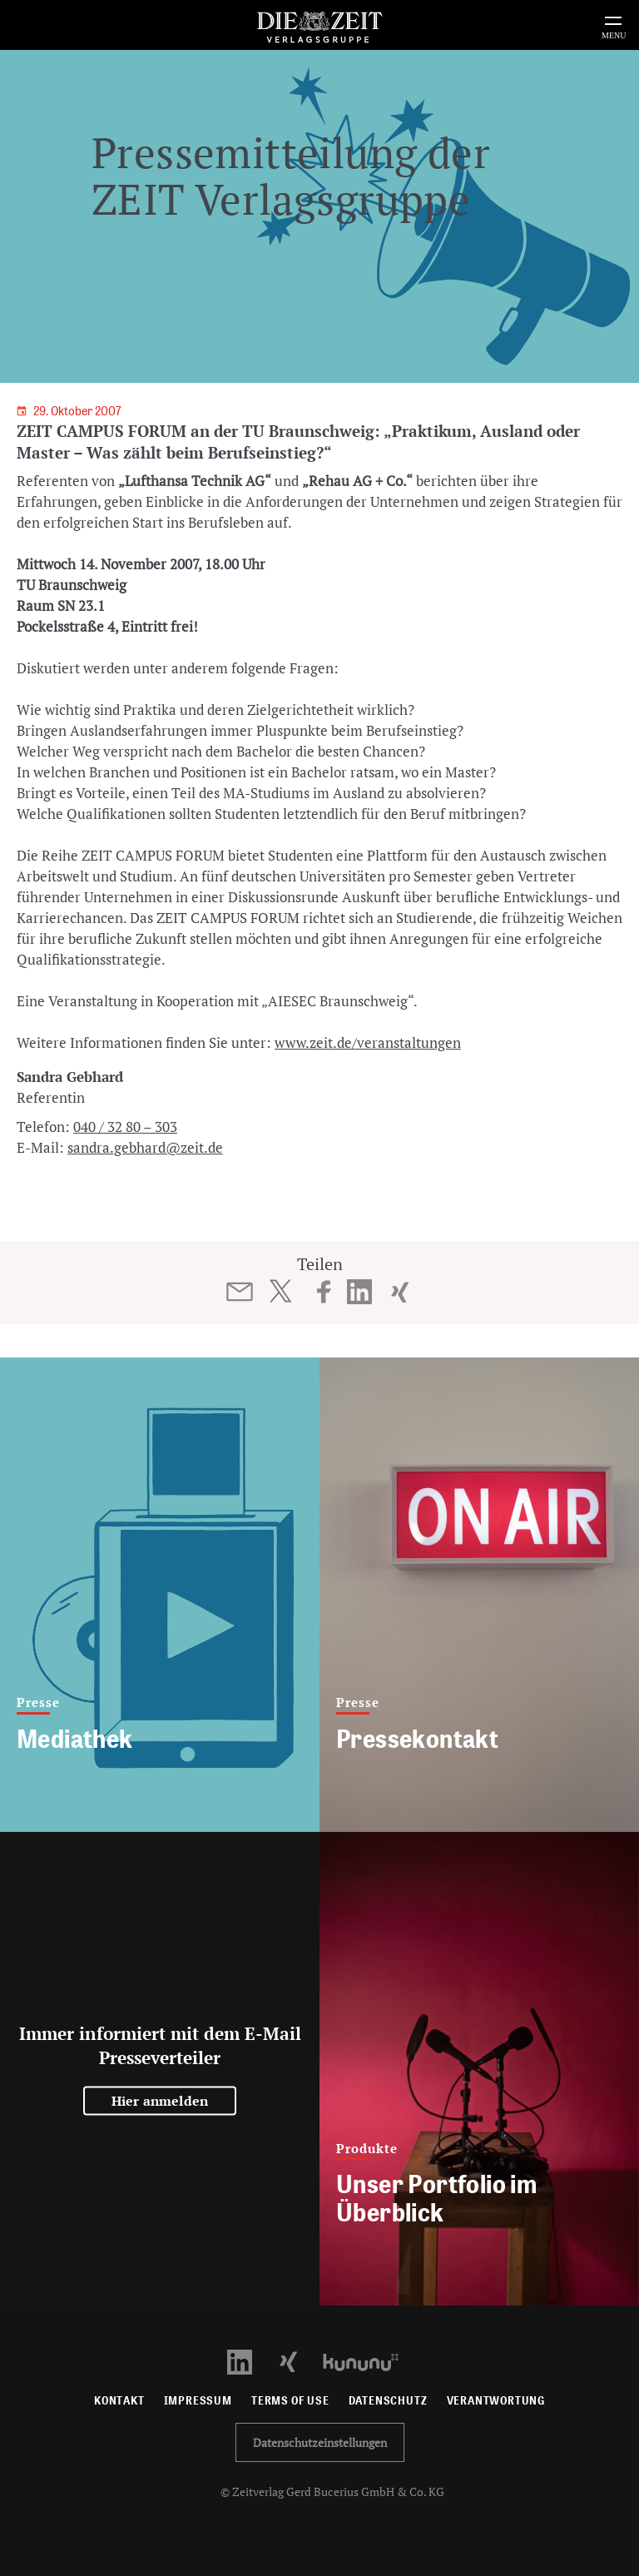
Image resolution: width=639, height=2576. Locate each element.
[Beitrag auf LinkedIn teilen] (359, 1291)
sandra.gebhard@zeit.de (145, 1147)
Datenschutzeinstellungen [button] (320, 2442)
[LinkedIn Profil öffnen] (249, 2361)
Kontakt (119, 2401)
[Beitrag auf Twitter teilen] (280, 1291)
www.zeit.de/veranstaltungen (368, 1042)
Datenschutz (388, 2401)
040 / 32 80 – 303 (125, 1126)
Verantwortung (496, 2401)
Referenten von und (163, 480)
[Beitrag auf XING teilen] (399, 1292)
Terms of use (290, 2401)
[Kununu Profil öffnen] (369, 2361)
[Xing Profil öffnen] (298, 2361)
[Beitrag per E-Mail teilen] (240, 1292)
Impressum (198, 2401)
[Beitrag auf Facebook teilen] (324, 1291)
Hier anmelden (160, 2101)
